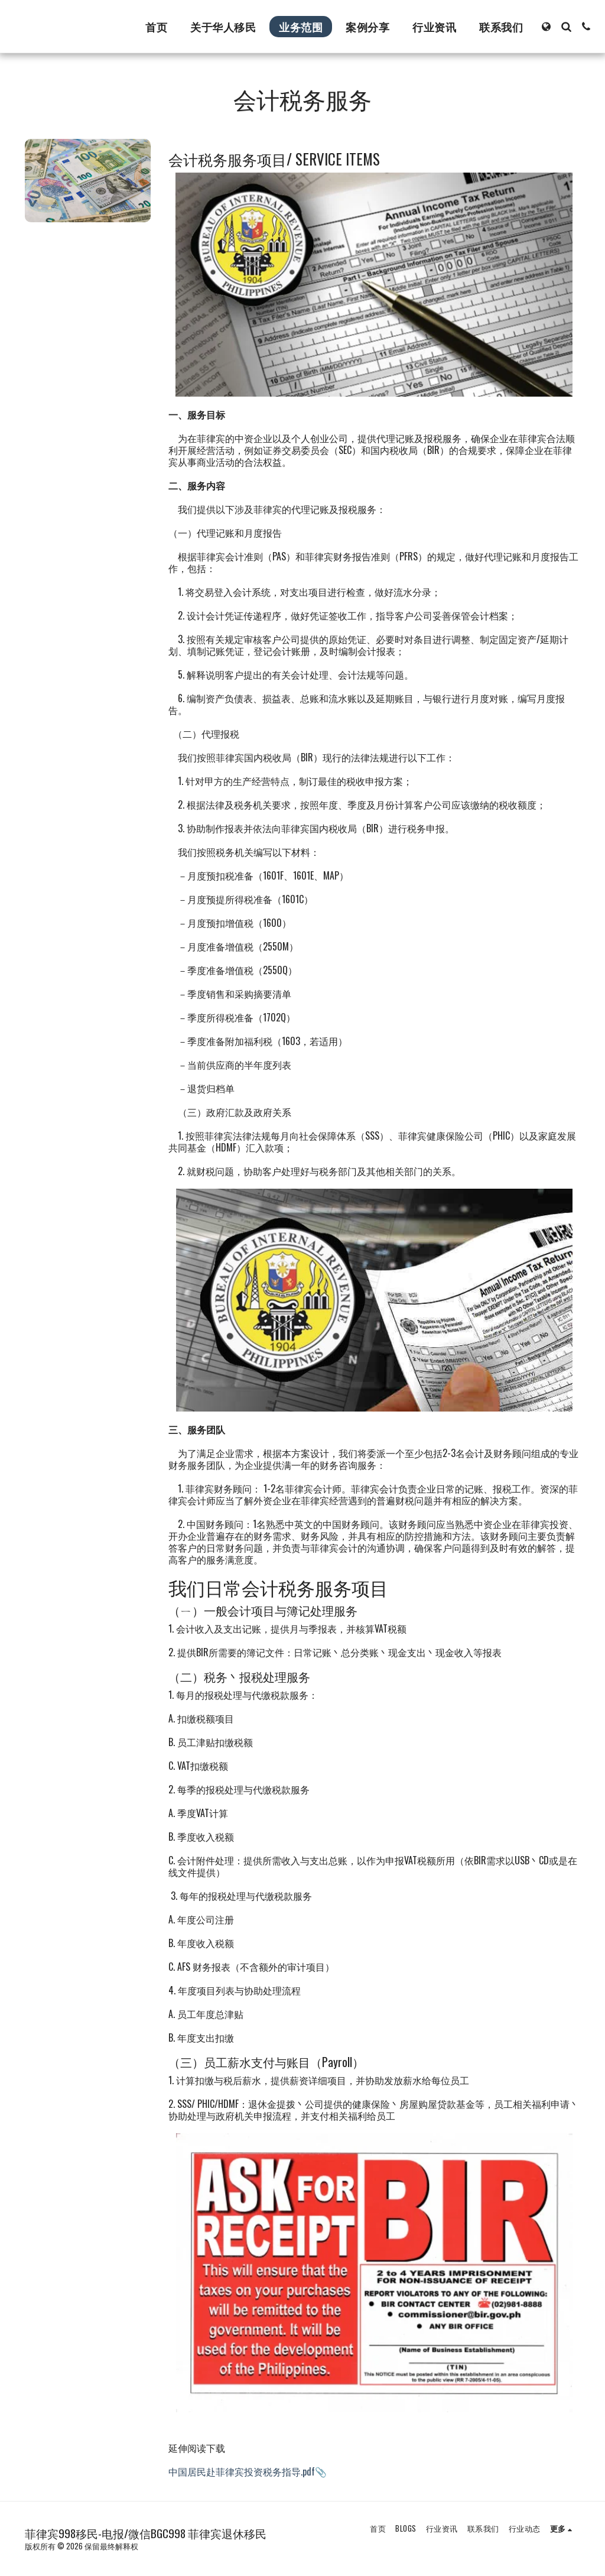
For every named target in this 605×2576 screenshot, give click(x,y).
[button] (566, 26)
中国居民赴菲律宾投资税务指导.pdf (241, 2471)
